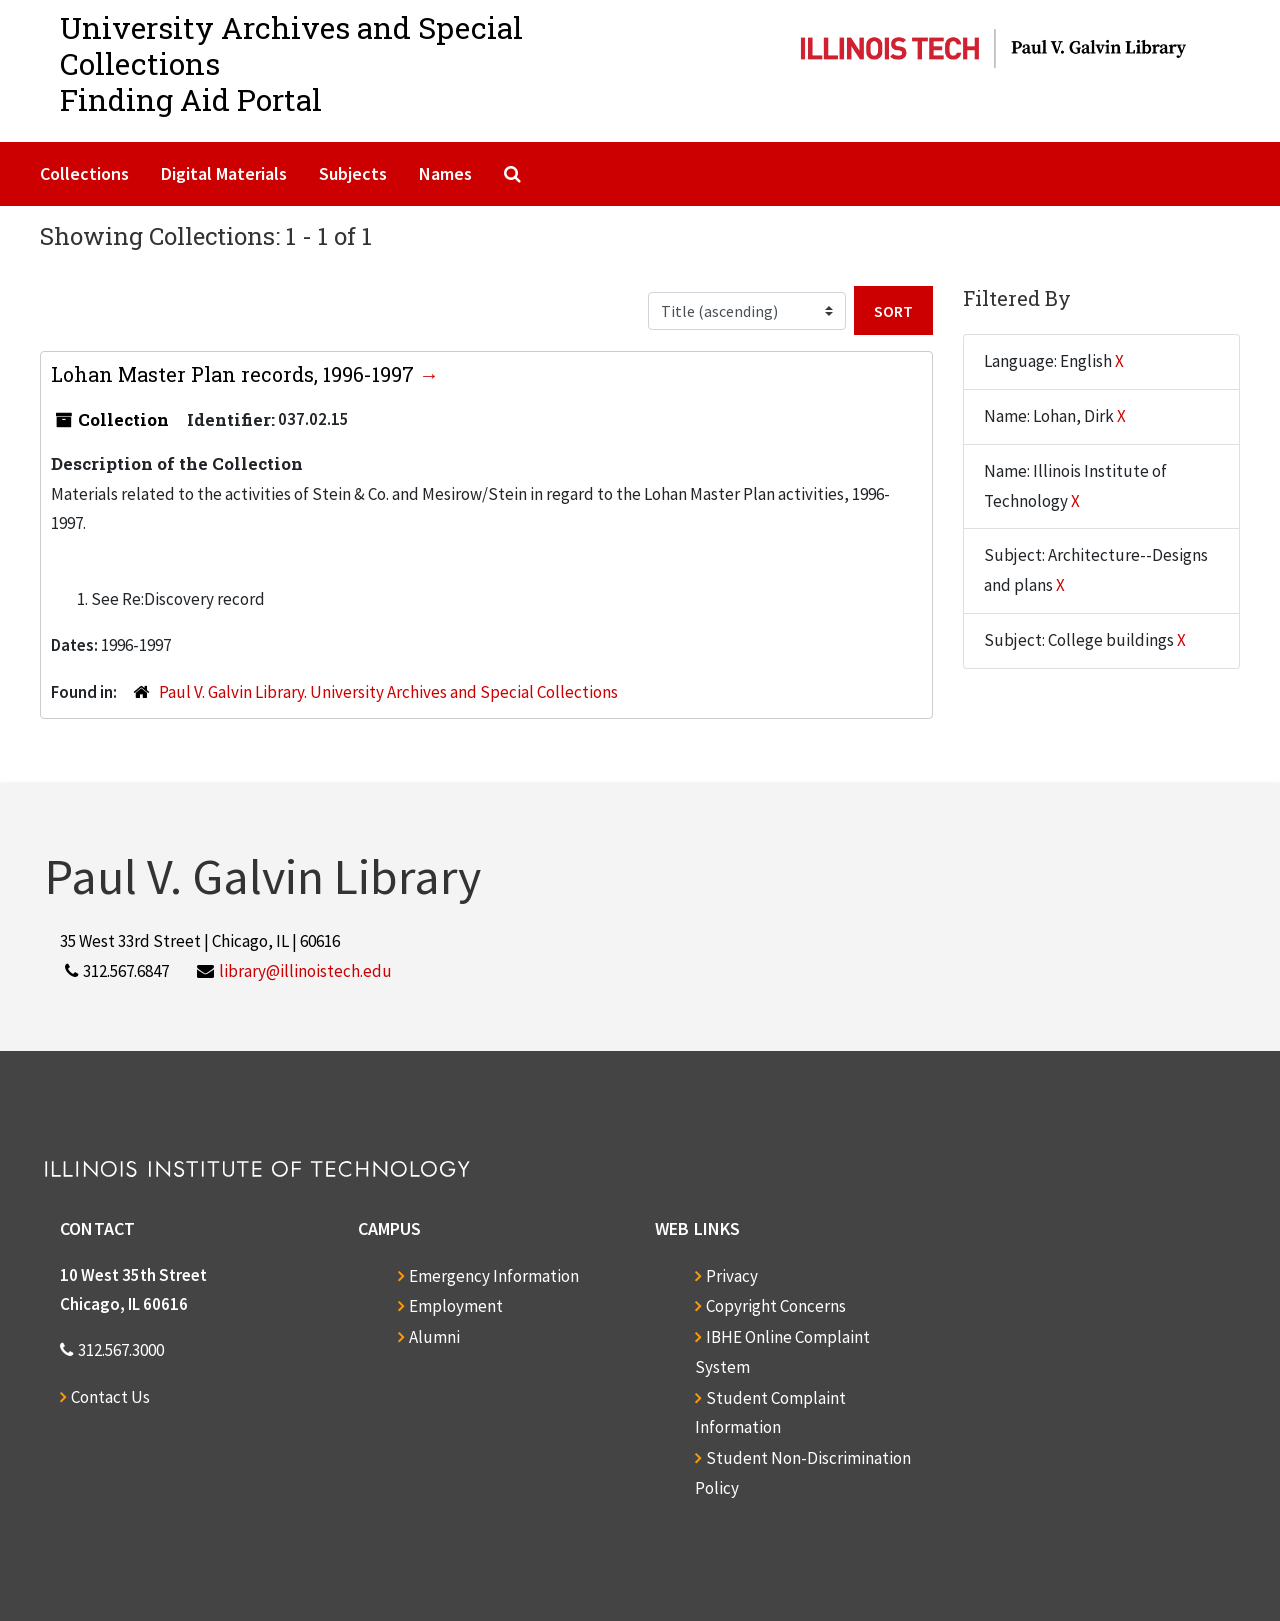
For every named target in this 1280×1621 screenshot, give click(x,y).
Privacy (732, 1276)
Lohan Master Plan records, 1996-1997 (235, 374)
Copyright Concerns (776, 1306)
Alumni (434, 1337)
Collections (84, 173)
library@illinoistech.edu (305, 971)
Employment (456, 1306)
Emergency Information (494, 1276)
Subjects (353, 173)
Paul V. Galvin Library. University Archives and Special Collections (388, 692)
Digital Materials (224, 173)
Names (445, 173)
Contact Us (110, 1397)
